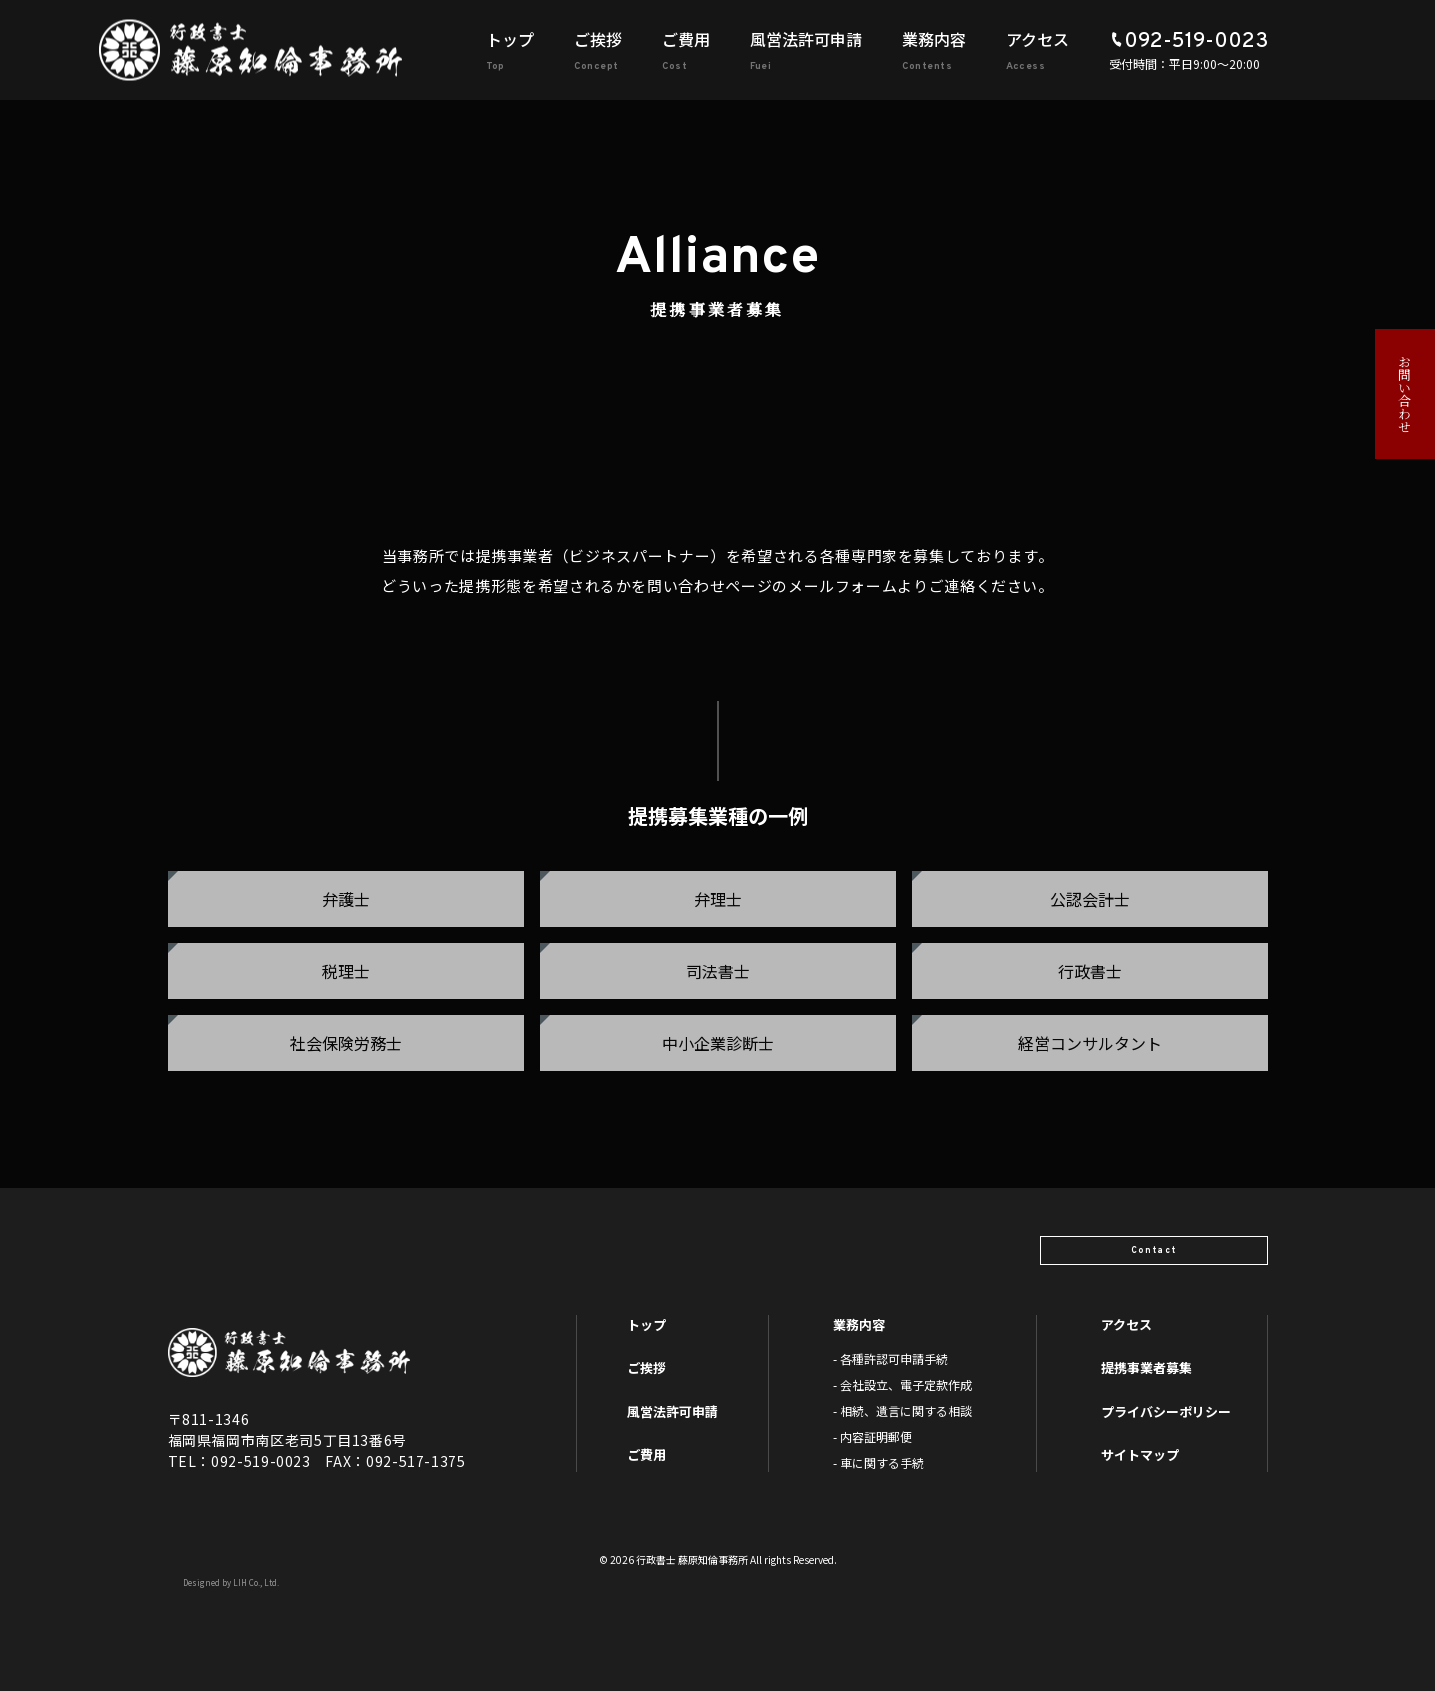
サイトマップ (1140, 1454)
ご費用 (686, 39)
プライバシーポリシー (1166, 1411)
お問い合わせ (1405, 394)
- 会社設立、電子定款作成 (902, 1384)
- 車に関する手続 (878, 1462)
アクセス (1037, 39)
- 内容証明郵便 (872, 1436)
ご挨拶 (598, 39)
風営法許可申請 (806, 39)
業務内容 (934, 39)
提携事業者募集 (1146, 1367)
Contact (1185, 1242)
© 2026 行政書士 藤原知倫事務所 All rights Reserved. (718, 1559)
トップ (510, 39)
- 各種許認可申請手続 (890, 1358)
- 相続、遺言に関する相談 (902, 1410)
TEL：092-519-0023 (239, 1461)
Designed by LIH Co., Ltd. (231, 1582)
